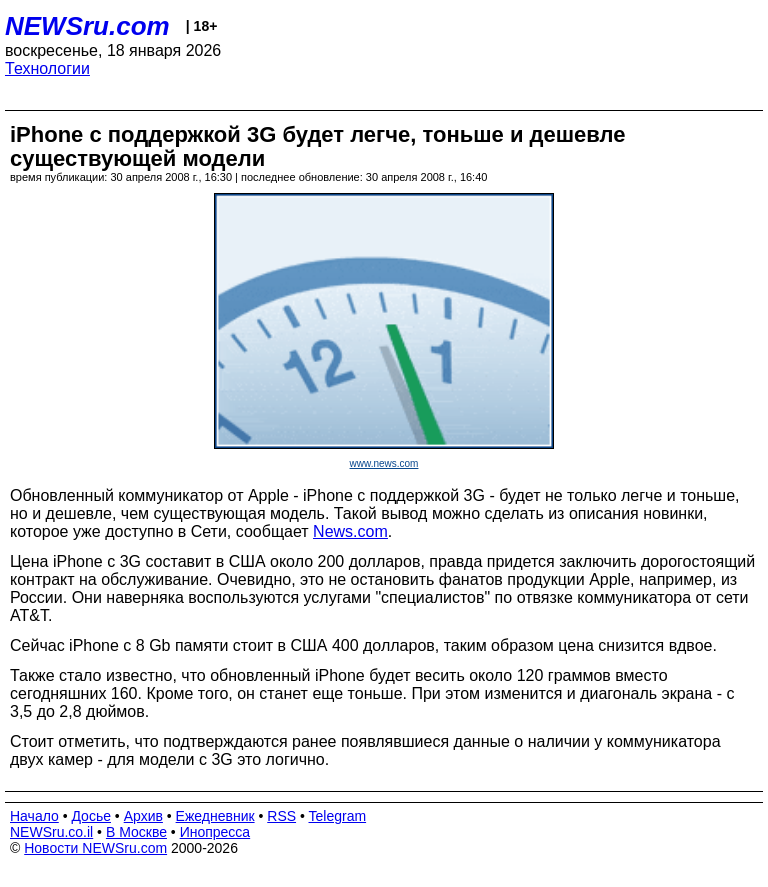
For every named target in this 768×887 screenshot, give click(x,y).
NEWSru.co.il (51, 832)
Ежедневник (215, 816)
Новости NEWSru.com (95, 848)
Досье (91, 816)
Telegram (338, 816)
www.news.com (384, 463)
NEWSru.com (87, 26)
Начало (34, 816)
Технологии (47, 68)
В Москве (136, 832)
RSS (281, 816)
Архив (143, 816)
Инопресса (215, 832)
